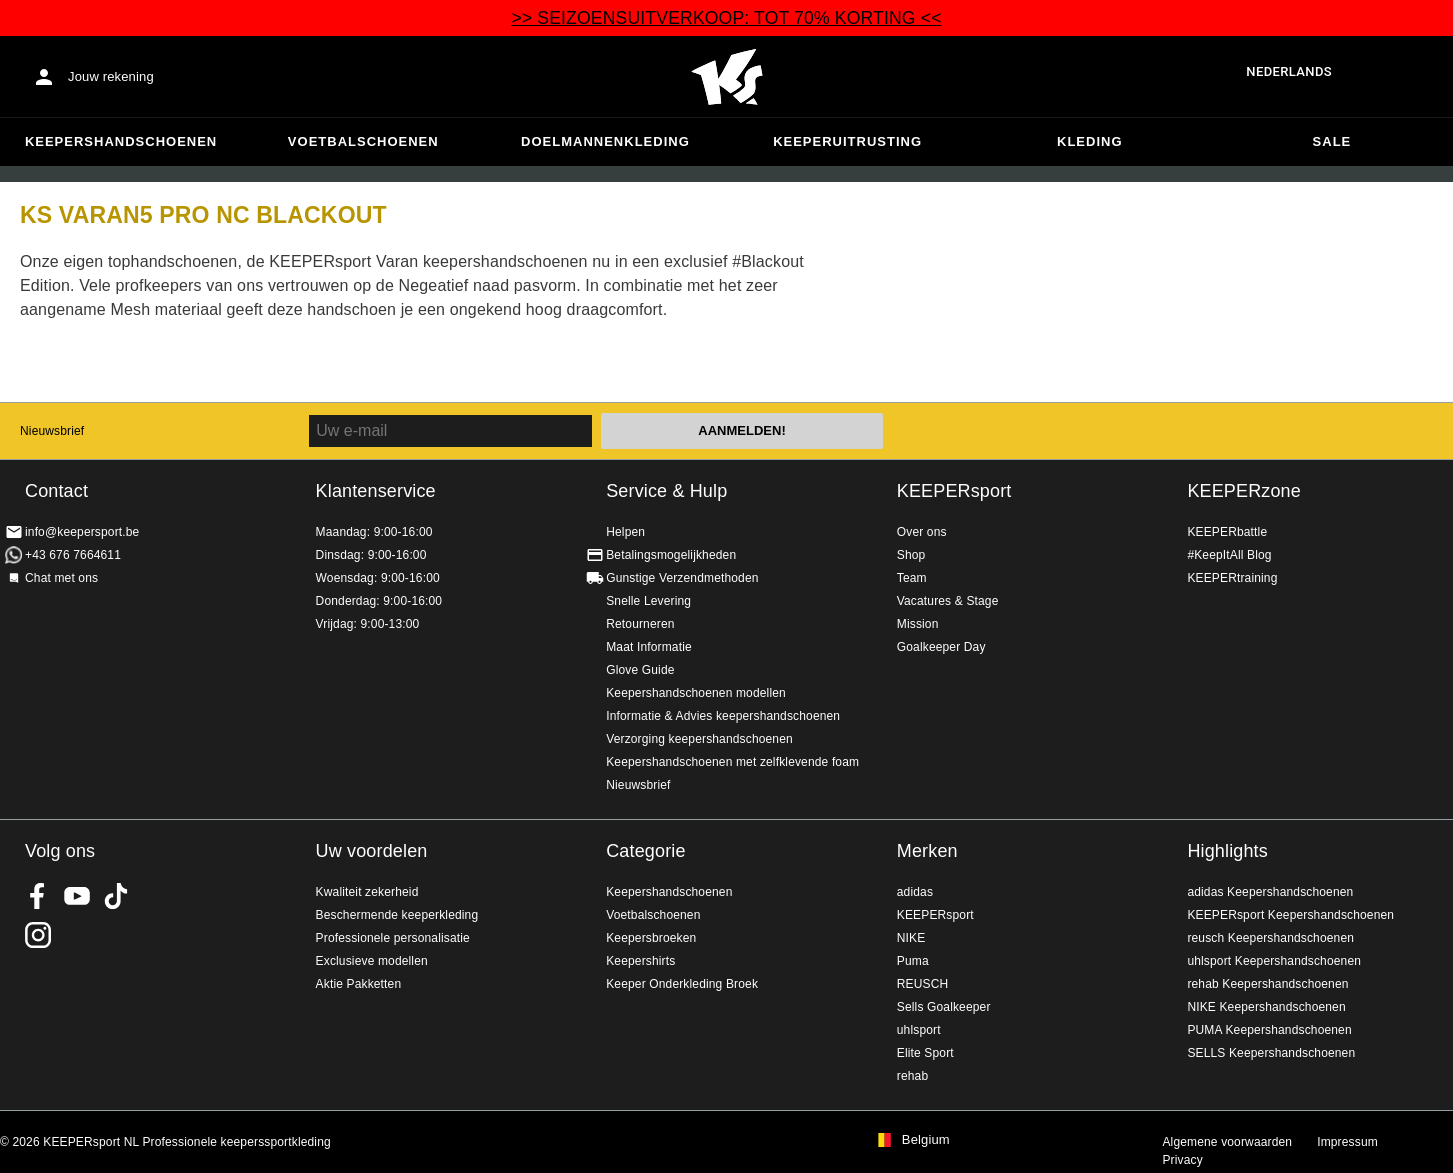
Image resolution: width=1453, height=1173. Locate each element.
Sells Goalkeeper (944, 1007)
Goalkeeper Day (941, 647)
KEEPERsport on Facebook (38, 896)
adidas (915, 892)
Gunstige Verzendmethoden (682, 578)
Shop (911, 555)
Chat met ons (61, 578)
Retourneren (640, 624)
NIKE (911, 938)
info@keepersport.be (82, 532)
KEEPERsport (954, 491)
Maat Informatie (649, 647)
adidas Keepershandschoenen (1270, 892)
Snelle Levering (648, 601)
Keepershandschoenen (121, 141)
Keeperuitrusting (847, 141)
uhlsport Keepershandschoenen (1274, 961)
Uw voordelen (372, 851)
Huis (727, 77)
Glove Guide (640, 670)
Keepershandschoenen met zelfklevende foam (732, 762)
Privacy (1182, 1160)
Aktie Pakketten (359, 984)
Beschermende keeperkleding (397, 915)
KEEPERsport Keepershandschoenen (1290, 915)
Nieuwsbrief (52, 431)
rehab (912, 1076)
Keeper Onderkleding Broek (682, 984)
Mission (918, 624)
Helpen (625, 532)
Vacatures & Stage (948, 601)
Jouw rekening (111, 76)
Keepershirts (640, 961)
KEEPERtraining (1232, 578)
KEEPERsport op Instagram (38, 935)
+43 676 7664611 (73, 555)
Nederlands (1289, 71)
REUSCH (923, 984)
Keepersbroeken (651, 938)
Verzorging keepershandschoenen (699, 739)
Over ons (922, 532)
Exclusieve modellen (372, 961)
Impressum (1347, 1142)
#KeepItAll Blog (1229, 555)
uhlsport (919, 1030)
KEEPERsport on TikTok (116, 896)
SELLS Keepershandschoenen (1271, 1053)
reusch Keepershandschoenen (1270, 938)
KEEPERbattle (1227, 532)
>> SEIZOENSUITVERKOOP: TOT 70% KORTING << (726, 18)
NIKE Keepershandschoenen (1266, 1007)
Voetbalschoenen (363, 141)
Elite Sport (925, 1053)
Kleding (1090, 141)
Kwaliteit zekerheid (367, 892)
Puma (913, 961)
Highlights (1227, 851)
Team (912, 578)
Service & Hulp (666, 491)
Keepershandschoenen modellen (696, 693)
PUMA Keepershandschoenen (1269, 1030)
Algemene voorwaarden (1227, 1142)
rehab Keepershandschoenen (1267, 984)
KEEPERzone (1244, 491)
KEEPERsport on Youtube (77, 896)
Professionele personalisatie (393, 938)
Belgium (926, 1140)
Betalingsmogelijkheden (671, 555)
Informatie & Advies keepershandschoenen (723, 716)
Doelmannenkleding (605, 141)
